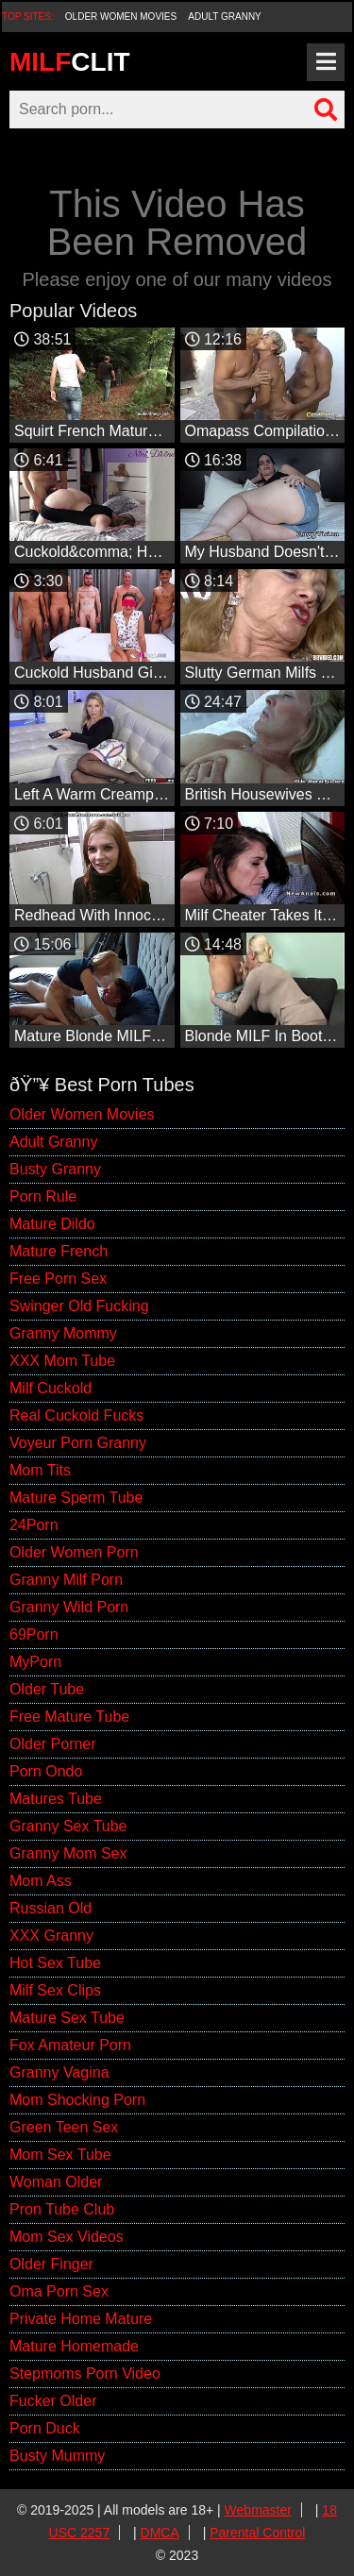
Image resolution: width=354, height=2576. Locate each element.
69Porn (34, 1634)
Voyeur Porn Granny (77, 1443)
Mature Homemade (74, 2346)
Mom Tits (40, 1470)
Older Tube (46, 1689)
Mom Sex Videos (66, 2237)
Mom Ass (40, 1881)
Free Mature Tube (69, 1717)
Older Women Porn (74, 1552)
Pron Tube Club (61, 2209)
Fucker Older (52, 2401)
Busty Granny (55, 1169)
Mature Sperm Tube (76, 1498)
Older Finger (51, 2264)
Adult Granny (224, 16)
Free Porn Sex (58, 1279)
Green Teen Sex (63, 2127)
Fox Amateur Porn (70, 2045)
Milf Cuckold (50, 1388)
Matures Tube (55, 1799)
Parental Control (257, 2532)
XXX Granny (51, 1936)
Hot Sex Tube (55, 1963)
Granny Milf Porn (66, 1580)
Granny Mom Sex (67, 1853)
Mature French (58, 1251)
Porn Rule (42, 1196)
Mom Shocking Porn (77, 2100)
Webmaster (258, 2509)
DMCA (160, 2532)
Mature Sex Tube (67, 2018)
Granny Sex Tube (68, 1826)
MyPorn (35, 1662)
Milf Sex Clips (55, 1990)
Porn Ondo (45, 1771)
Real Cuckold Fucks (76, 1415)
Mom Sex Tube (60, 2155)
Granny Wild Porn (68, 1607)
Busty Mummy (57, 2456)
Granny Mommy (63, 1333)
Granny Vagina (59, 2072)
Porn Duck (44, 2428)
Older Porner (52, 1744)
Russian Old (50, 1908)
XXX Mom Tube (62, 1361)
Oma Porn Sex (59, 2291)
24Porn (34, 1525)
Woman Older (55, 2182)
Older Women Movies (121, 16)
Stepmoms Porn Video (84, 2374)
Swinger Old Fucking (79, 1306)
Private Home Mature (80, 2319)
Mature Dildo (52, 1224)
